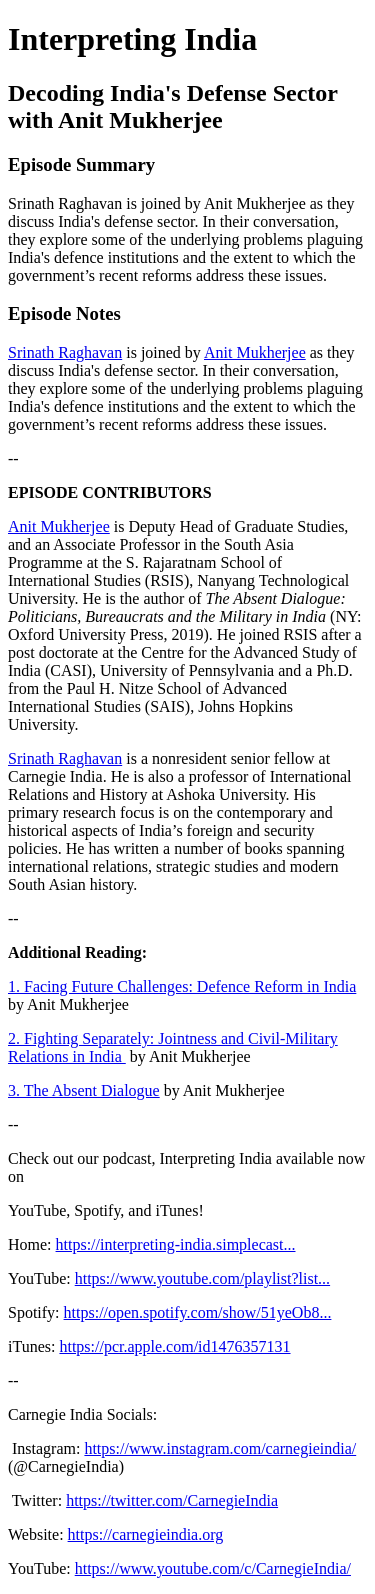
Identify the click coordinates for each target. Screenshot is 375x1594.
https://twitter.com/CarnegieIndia (172, 1500)
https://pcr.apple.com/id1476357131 (174, 1346)
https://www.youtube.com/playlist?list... (202, 1278)
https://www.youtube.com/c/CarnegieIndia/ (213, 1568)
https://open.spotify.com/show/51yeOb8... (198, 1312)
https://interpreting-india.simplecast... (176, 1244)
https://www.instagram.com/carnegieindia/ (220, 1448)
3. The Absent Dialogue (84, 1090)
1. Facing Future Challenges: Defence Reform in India (182, 986)
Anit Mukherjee (255, 352)
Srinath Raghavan (65, 352)
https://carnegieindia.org (146, 1534)
